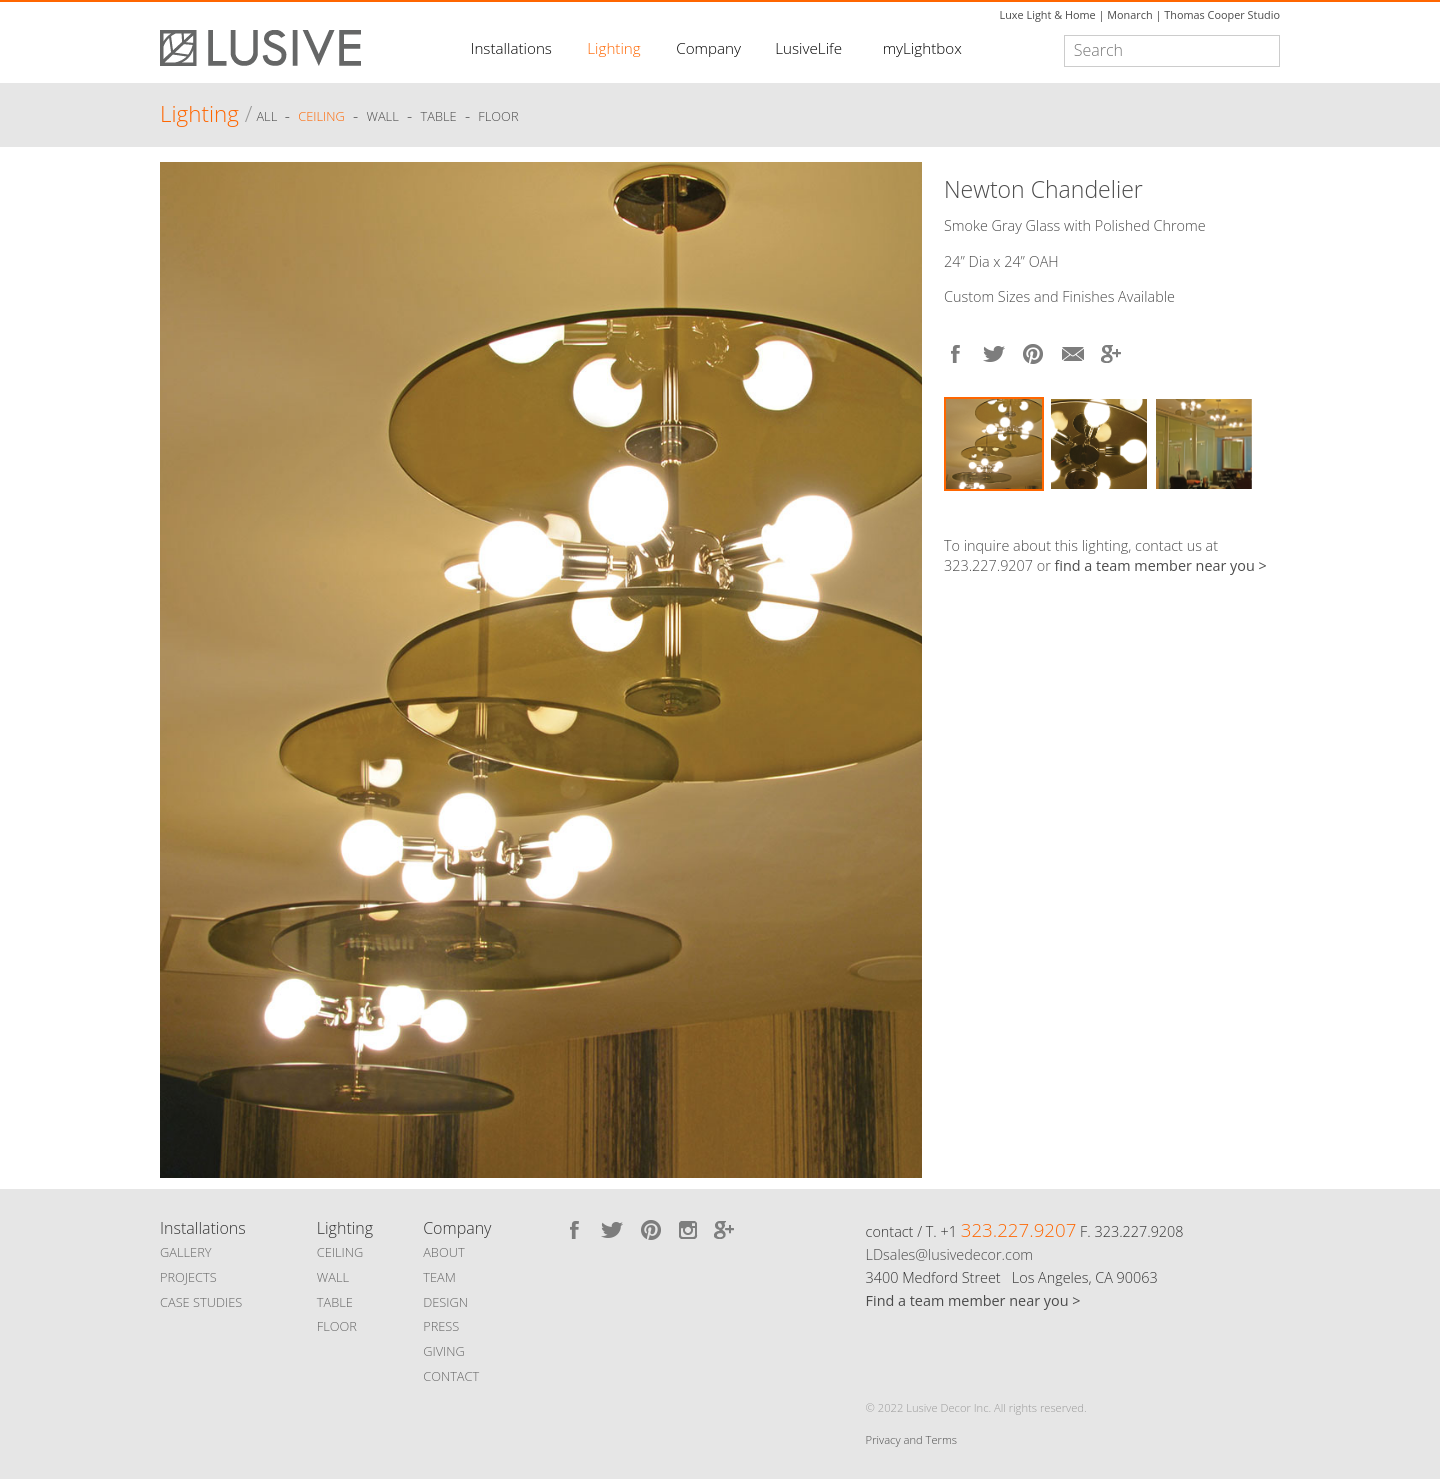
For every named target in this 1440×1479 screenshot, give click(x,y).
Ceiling (321, 117)
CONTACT (451, 1376)
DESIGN (445, 1302)
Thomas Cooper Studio (1222, 14)
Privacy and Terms (911, 1439)
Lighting (613, 48)
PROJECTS (188, 1277)
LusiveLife (808, 48)
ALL (268, 117)
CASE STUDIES (201, 1302)
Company (708, 48)
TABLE (335, 1302)
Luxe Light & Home (1048, 14)
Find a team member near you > (973, 1300)
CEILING (340, 1252)
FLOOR (337, 1326)
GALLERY (186, 1252)
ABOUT (443, 1252)
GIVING (444, 1351)
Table (439, 117)
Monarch (1129, 14)
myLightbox (922, 48)
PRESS (441, 1326)
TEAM (439, 1277)
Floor (498, 117)
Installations (511, 48)
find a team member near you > (1161, 565)
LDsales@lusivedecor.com (949, 1254)
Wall (382, 117)
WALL (333, 1277)
